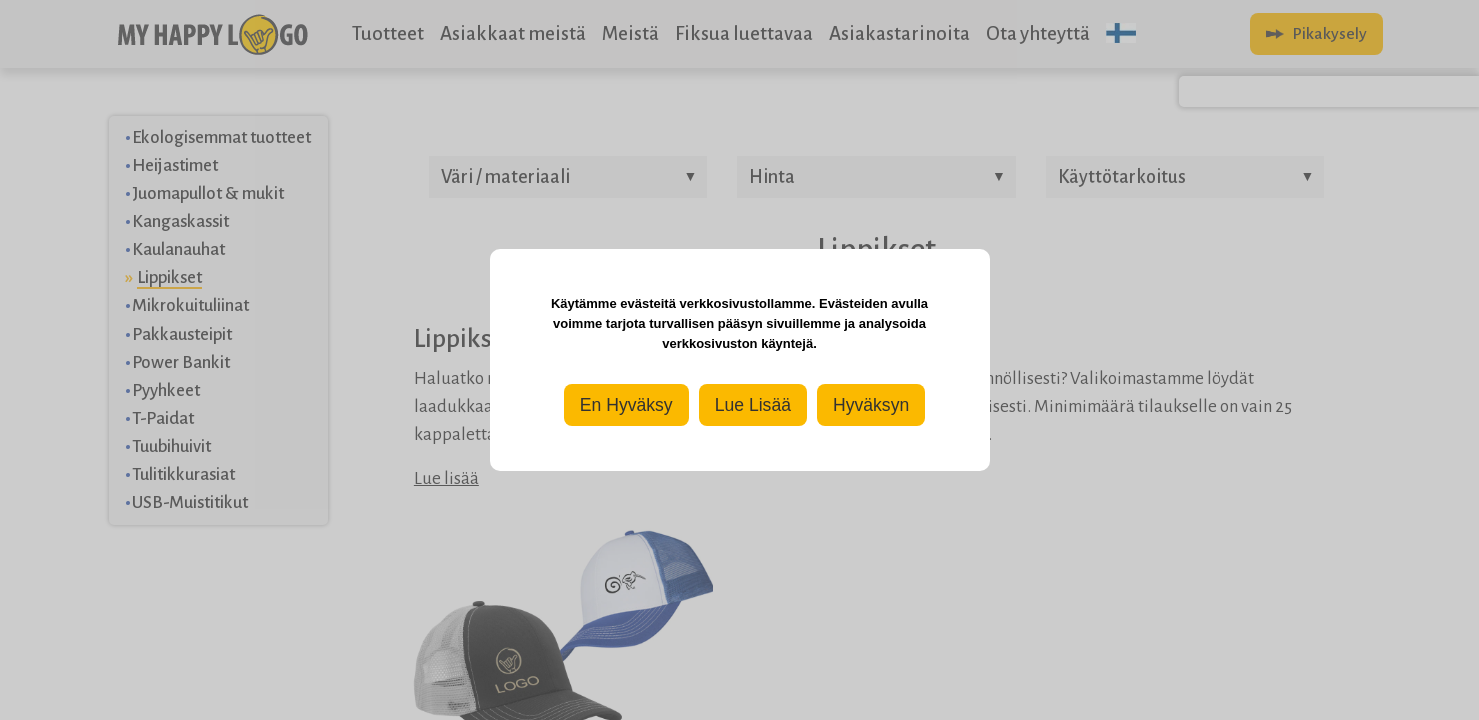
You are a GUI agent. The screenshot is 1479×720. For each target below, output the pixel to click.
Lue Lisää (753, 405)
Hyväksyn (871, 405)
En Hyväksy (626, 405)
